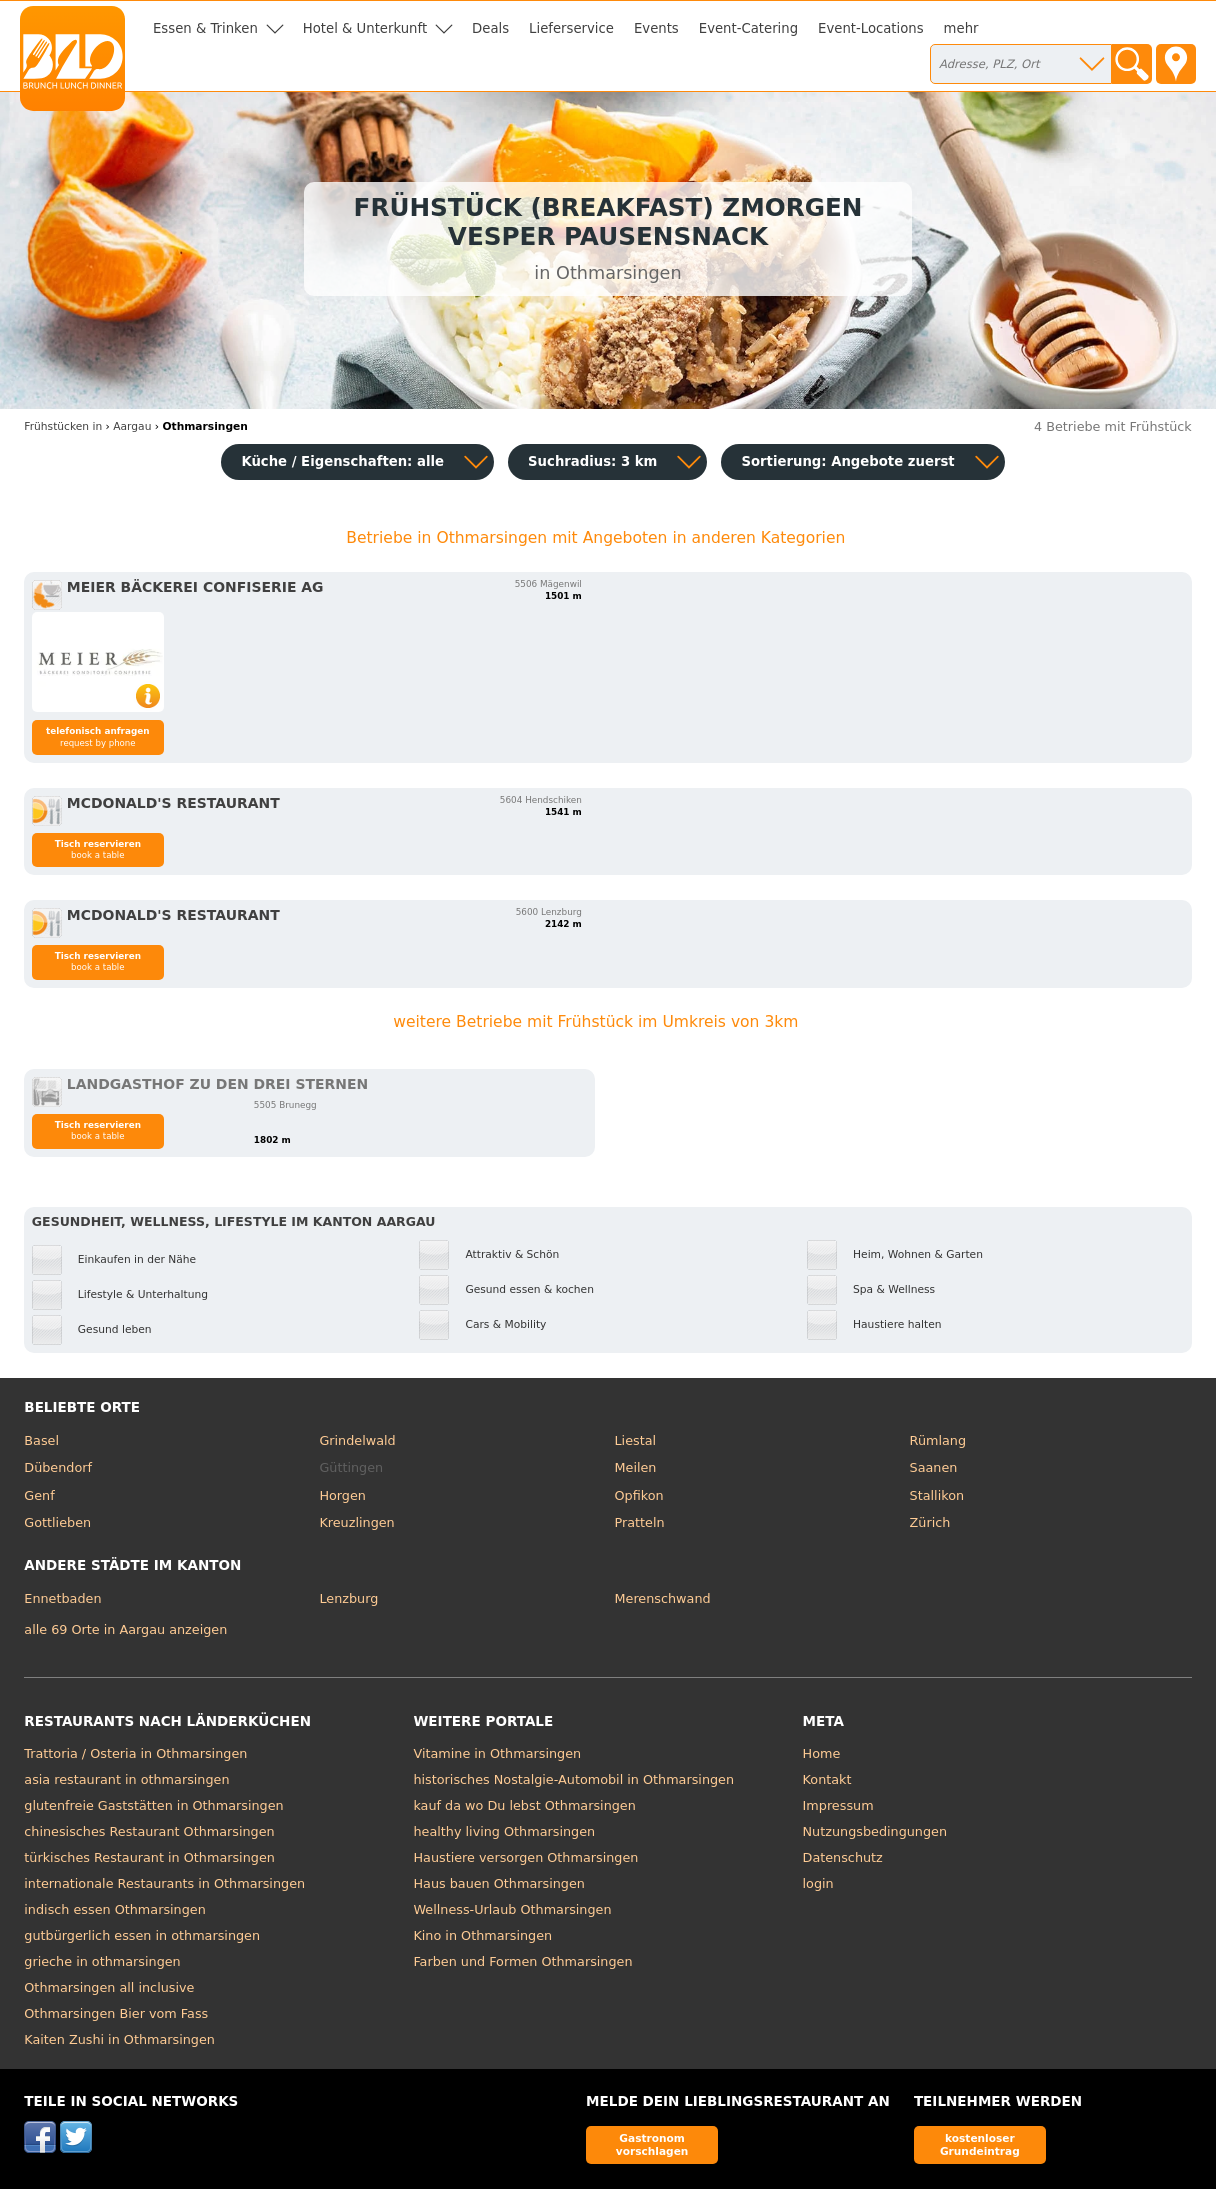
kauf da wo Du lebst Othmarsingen (524, 1805)
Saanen (934, 1467)
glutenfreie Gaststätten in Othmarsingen (153, 1805)
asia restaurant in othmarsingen (126, 1779)
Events (656, 28)
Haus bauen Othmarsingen (498, 1883)
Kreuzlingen (356, 1522)
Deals (490, 28)
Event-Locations (871, 28)
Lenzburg (348, 1598)
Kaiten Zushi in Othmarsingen (119, 2039)
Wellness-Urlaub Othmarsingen (512, 1909)
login (818, 1883)
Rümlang (938, 1440)
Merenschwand (663, 1598)
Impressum (838, 1805)
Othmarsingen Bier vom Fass (116, 2013)
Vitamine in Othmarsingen (497, 1753)
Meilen (636, 1467)
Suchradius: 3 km (592, 461)
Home (822, 1753)
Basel (41, 1440)
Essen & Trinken (205, 28)
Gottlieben (57, 1522)
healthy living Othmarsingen (504, 1831)
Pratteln (640, 1522)
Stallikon (937, 1495)
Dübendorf (58, 1467)
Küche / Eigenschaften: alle (342, 461)
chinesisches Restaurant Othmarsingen (149, 1831)
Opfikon (639, 1495)
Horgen (342, 1495)
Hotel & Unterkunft (365, 28)
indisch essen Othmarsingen (114, 1909)
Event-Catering (748, 28)
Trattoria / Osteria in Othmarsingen (135, 1753)
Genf (39, 1495)
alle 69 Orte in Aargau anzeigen (125, 1629)
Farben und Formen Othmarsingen (522, 1961)
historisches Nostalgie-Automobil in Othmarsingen (573, 1779)
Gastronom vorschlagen (652, 2144)
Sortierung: (847, 461)
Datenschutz (843, 1857)
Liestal (636, 1440)
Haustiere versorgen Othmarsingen (525, 1857)
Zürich (930, 1522)
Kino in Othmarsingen (482, 1935)
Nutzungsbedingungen (875, 1831)
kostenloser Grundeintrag (980, 2144)
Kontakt (827, 1779)
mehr (961, 28)
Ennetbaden (62, 1598)
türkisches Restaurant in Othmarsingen (149, 1857)
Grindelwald (357, 1440)
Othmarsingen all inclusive (109, 1987)
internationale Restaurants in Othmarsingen (164, 1883)
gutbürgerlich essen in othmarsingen (142, 1935)
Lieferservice (571, 28)
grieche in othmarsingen (102, 1961)
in (63, 426)
